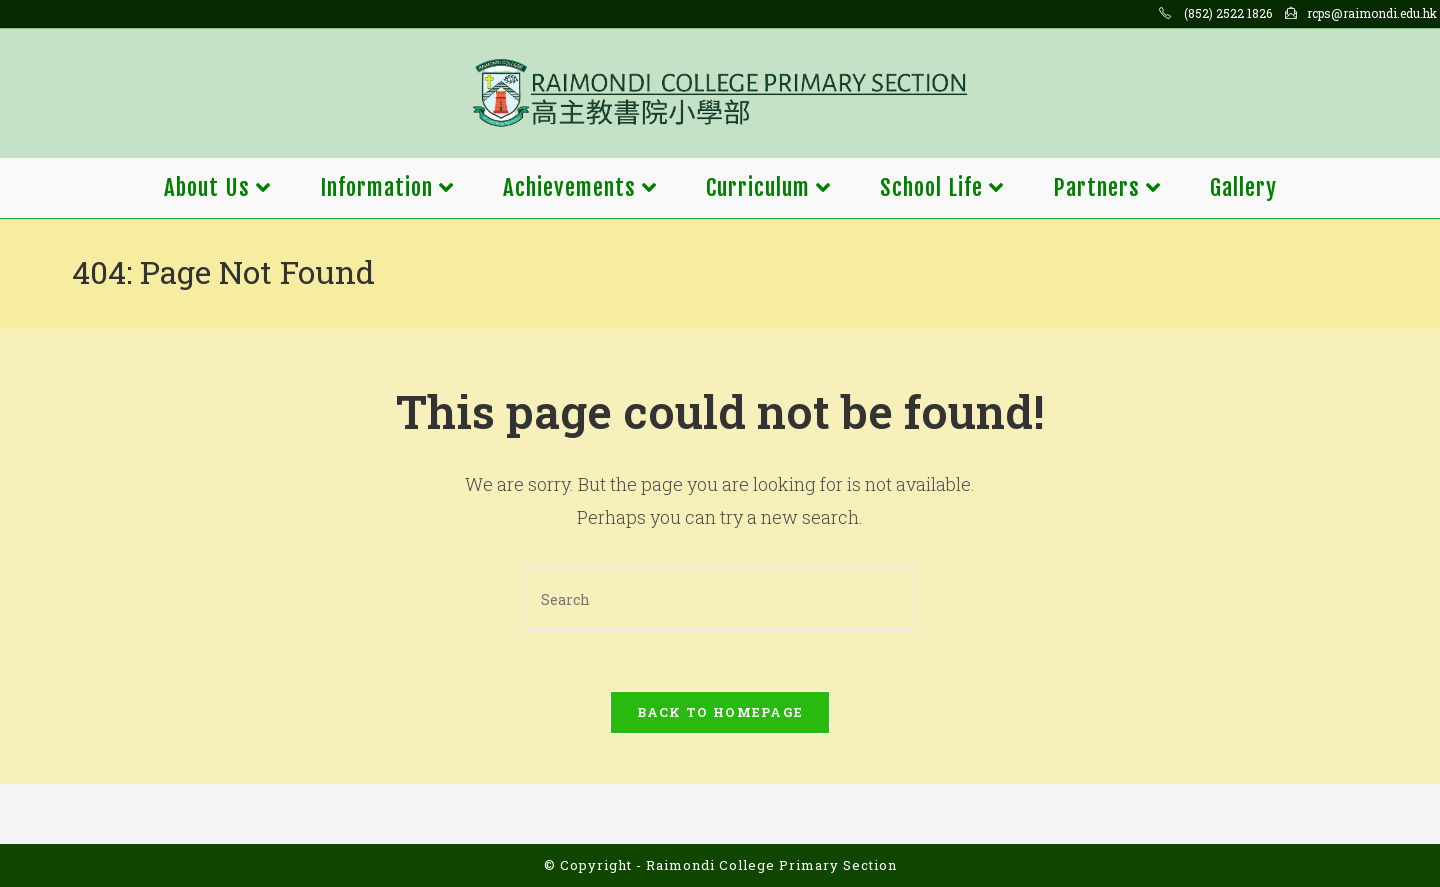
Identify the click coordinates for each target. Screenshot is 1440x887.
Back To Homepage (720, 712)
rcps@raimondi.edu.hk (1372, 13)
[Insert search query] (720, 599)
